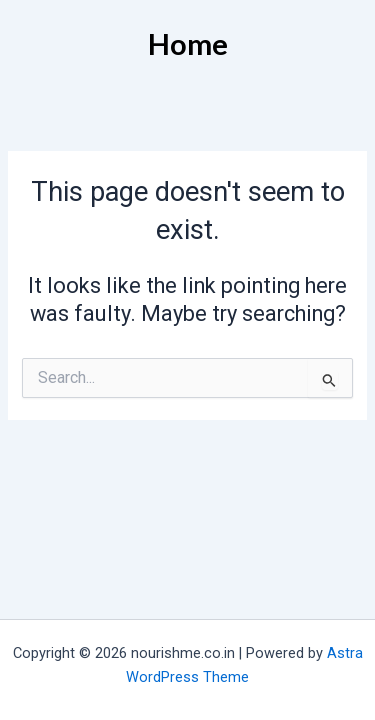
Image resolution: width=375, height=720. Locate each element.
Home (188, 43)
